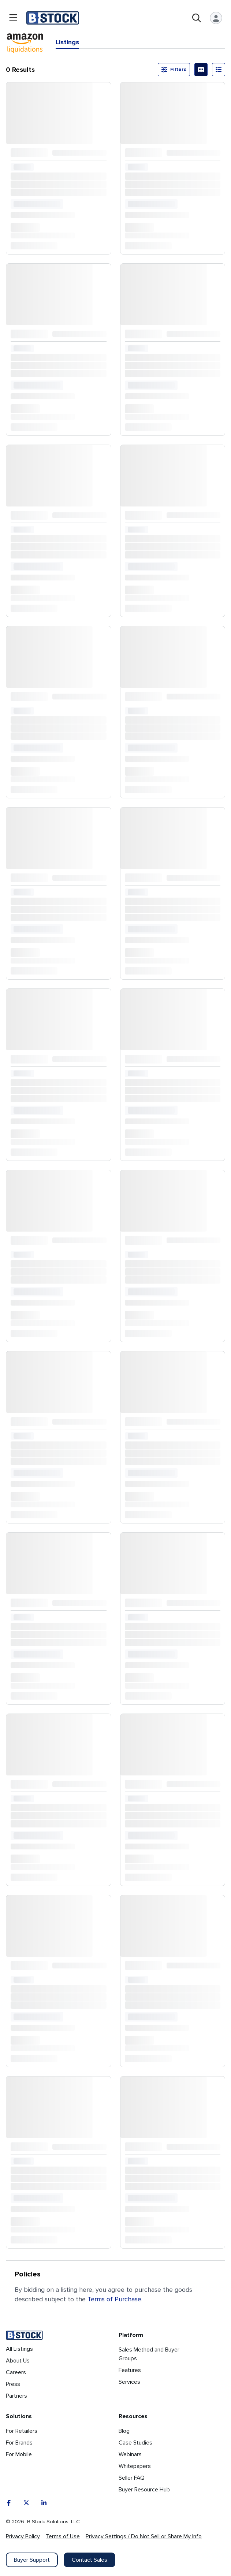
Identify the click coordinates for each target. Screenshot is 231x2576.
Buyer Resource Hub (144, 2489)
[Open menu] (13, 18)
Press (13, 2384)
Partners (16, 2395)
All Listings (19, 2349)
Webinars (130, 2454)
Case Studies (135, 2442)
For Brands (19, 2442)
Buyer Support (32, 2560)
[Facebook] (9, 2503)
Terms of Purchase (114, 2299)
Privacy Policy (23, 2536)
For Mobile (19, 2454)
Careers (16, 2372)
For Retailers (21, 2431)
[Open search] (196, 18)
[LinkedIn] (44, 2503)
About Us (18, 2360)
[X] (26, 2503)
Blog (124, 2431)
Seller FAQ (132, 2478)
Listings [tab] (67, 42)
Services (129, 2382)
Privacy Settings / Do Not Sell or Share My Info (144, 2536)
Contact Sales (89, 2560)
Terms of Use (63, 2536)
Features (130, 2370)
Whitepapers (135, 2466)
